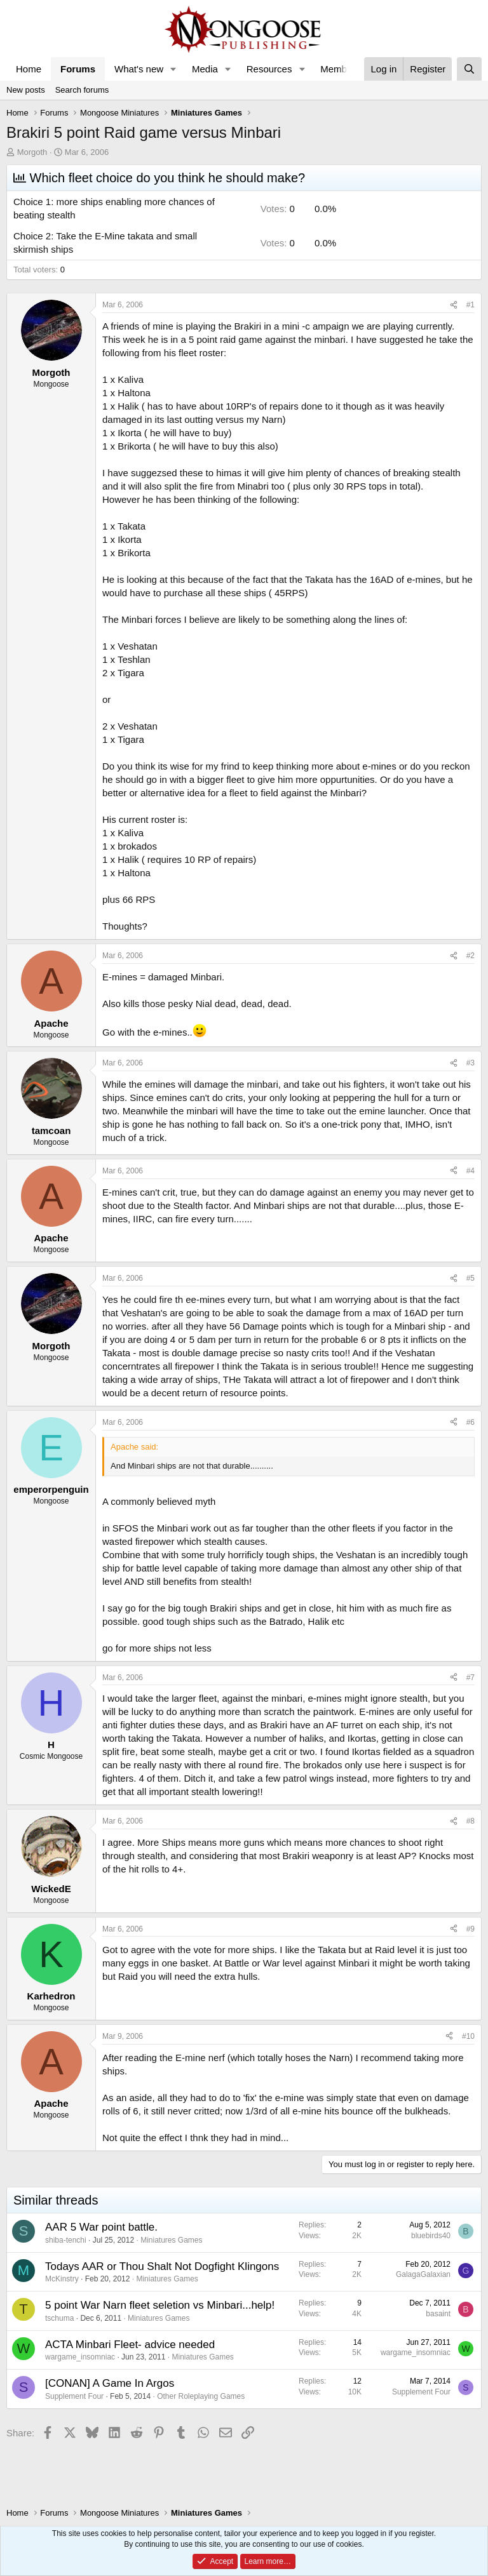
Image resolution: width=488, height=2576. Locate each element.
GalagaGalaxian (423, 2274)
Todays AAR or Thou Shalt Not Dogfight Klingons (162, 2266)
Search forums (82, 90)
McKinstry (62, 2278)
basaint (438, 2313)
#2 (470, 955)
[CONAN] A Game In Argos (109, 2383)
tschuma (59, 2318)
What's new (138, 68)
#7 (470, 1677)
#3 (470, 1062)
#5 (470, 1278)
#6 (470, 1422)
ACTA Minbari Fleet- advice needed (130, 2345)
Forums (77, 68)
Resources (269, 68)
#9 (470, 1929)
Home (28, 68)
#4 (470, 1170)
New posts (25, 90)
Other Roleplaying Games (201, 2396)
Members (340, 68)
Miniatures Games (171, 2240)
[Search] (469, 69)
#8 (470, 1821)
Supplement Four (74, 2396)
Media (205, 68)
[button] (173, 69)
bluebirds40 (431, 2235)
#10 (468, 2036)
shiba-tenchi (65, 2240)
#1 (470, 304)
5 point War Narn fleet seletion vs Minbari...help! (159, 2305)
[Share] (453, 305)
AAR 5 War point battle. (101, 2227)
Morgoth (32, 152)
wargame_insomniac (80, 2356)
